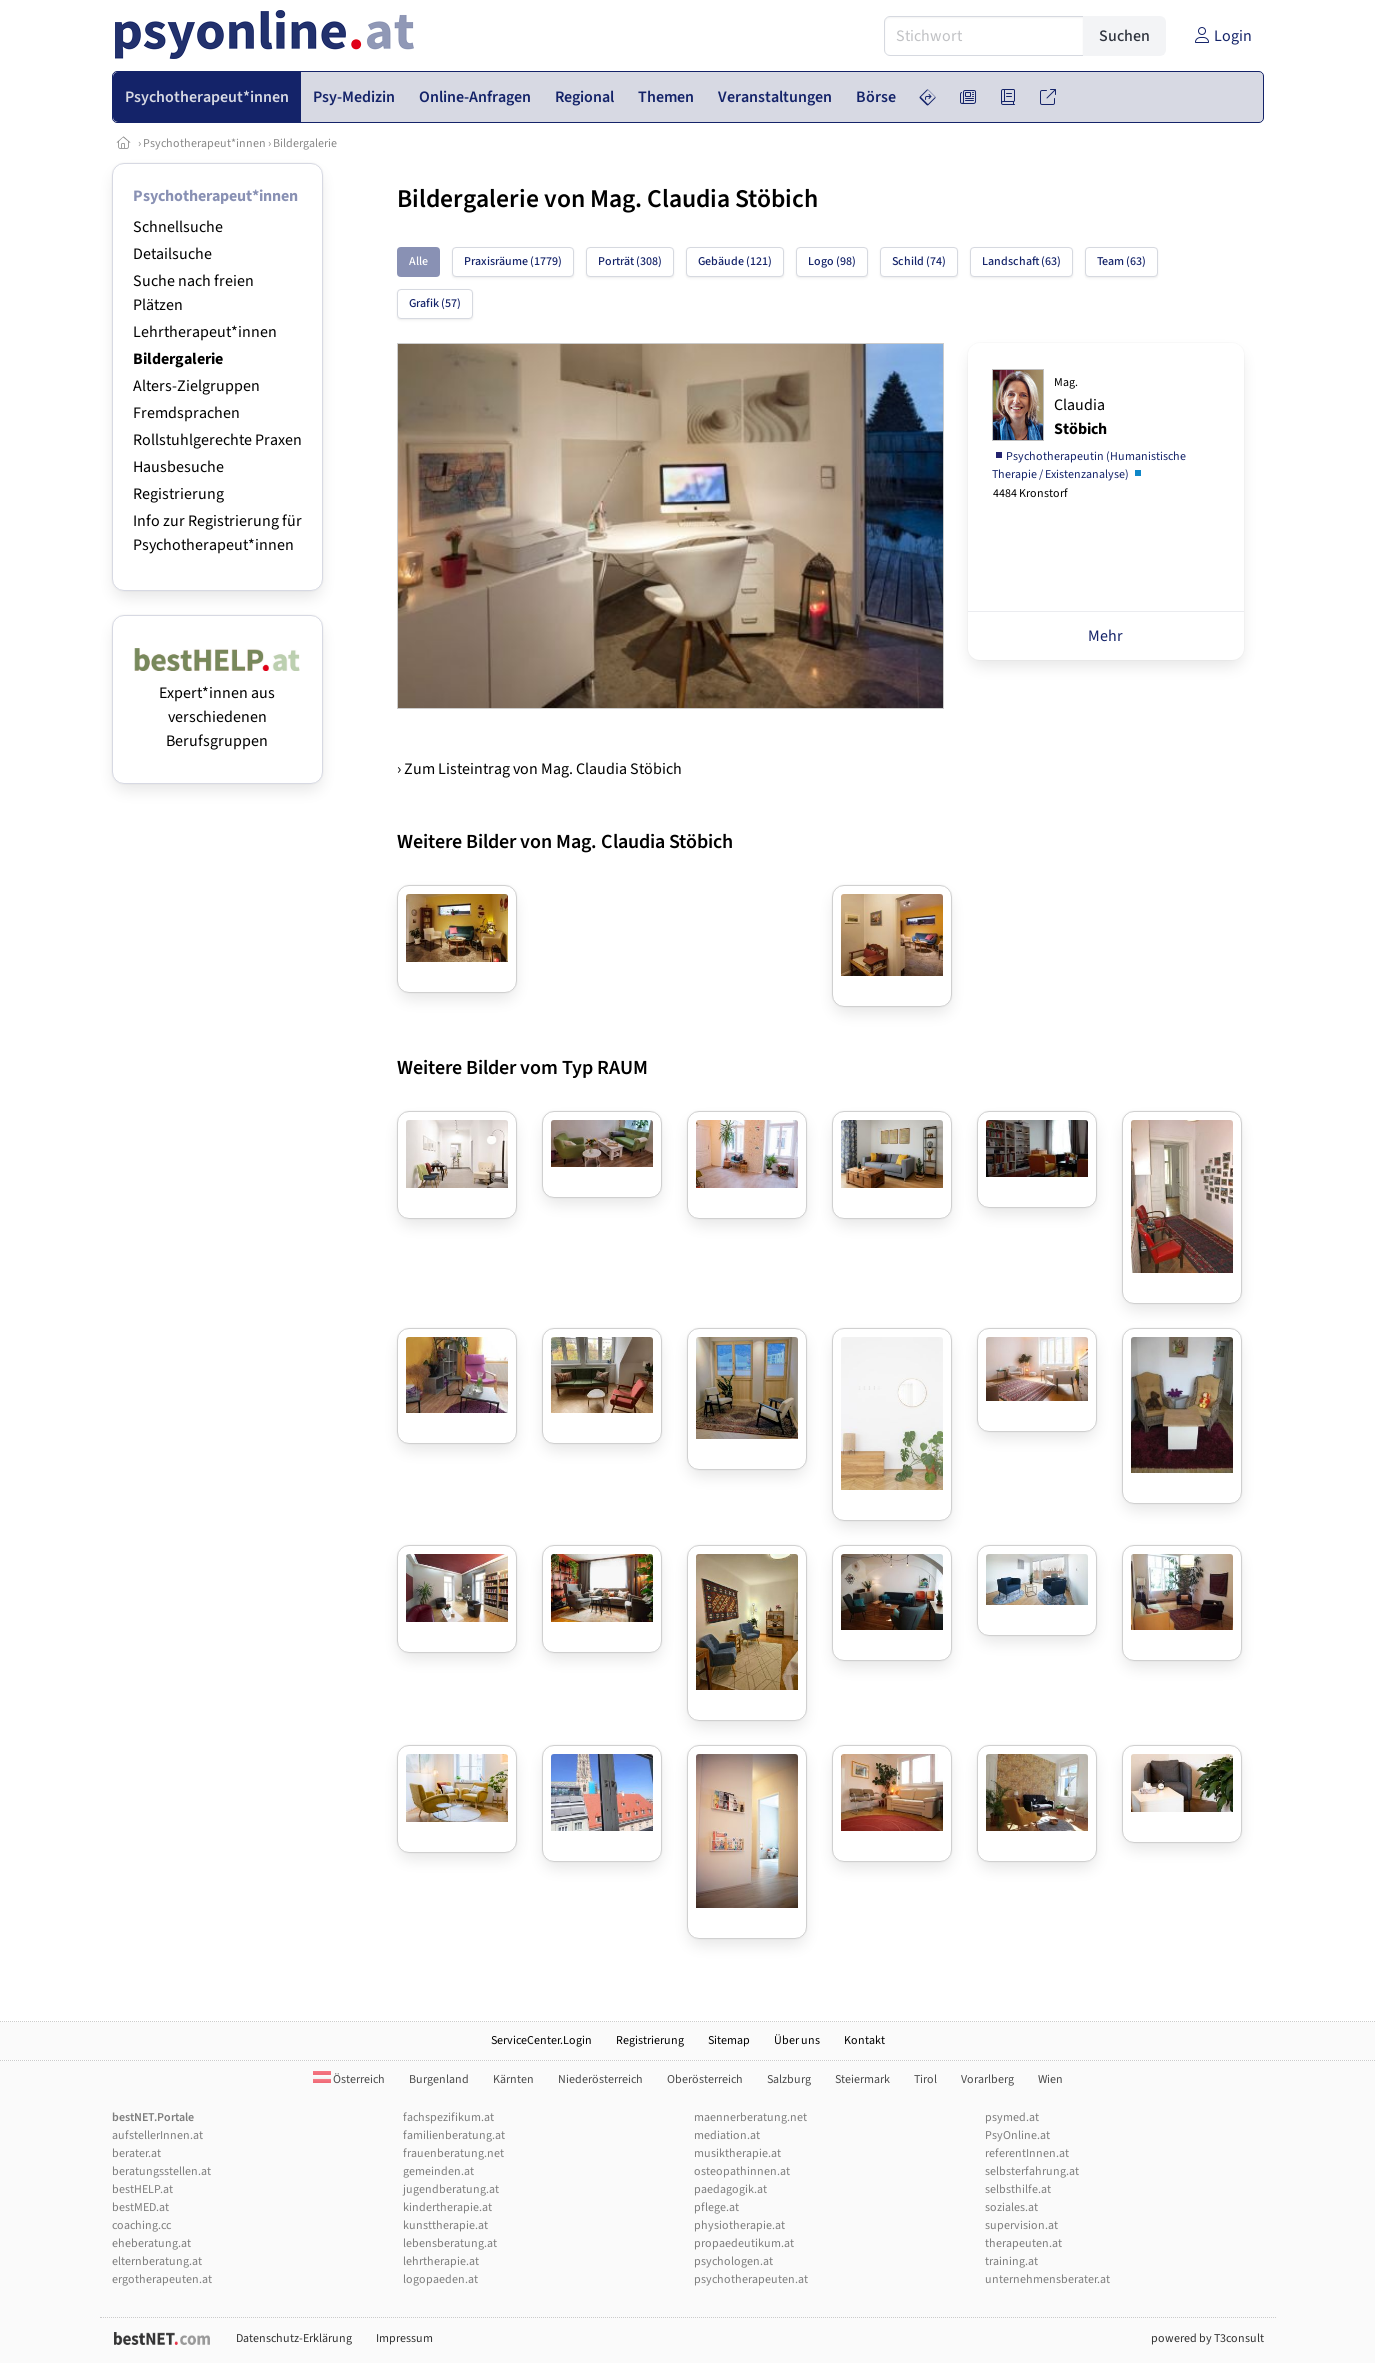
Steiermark (862, 2079)
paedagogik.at (730, 2189)
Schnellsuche (178, 227)
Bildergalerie (305, 143)
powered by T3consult (1207, 2338)
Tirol (925, 2079)
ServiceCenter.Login (541, 2040)
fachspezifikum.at (448, 2117)
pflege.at (716, 2207)
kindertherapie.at (447, 2207)
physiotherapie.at (739, 2225)
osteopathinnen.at (742, 2171)
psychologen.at (733, 2261)
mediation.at (727, 2135)
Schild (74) (919, 261)
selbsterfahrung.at (1032, 2171)
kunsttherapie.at (445, 2225)
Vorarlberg (987, 2079)
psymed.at (1012, 2117)
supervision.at (1021, 2225)
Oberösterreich (705, 2079)
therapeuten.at (1023, 2243)
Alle (418, 261)
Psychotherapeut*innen (204, 143)
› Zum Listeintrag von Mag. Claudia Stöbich (539, 769)
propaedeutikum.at (744, 2243)
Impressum (404, 2338)
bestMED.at (140, 2207)
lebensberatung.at (450, 2243)
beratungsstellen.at (161, 2171)
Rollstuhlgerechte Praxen (217, 440)
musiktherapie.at (737, 2153)
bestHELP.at (142, 2189)
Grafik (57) (435, 303)
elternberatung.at (157, 2261)
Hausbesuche (178, 467)
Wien (1050, 2079)
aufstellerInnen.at (157, 2135)
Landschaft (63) (1021, 261)
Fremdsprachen (186, 413)
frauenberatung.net (453, 2153)
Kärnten (513, 2079)
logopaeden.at (440, 2279)
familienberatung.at (454, 2135)
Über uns (797, 2040)
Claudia (1080, 407)
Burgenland (439, 2079)
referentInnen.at (1027, 2153)
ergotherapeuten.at (162, 2279)
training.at (1011, 2261)
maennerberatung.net (750, 2117)
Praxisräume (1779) (513, 261)
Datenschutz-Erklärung (294, 2338)
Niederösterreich (600, 2079)
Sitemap (729, 2040)
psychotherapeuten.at (751, 2279)
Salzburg (789, 2079)
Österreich (349, 2079)
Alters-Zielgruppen (196, 386)
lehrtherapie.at (441, 2261)
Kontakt (864, 2040)
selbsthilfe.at (1018, 2189)
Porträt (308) (630, 261)
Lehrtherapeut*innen (205, 332)
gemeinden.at (438, 2171)
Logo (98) (832, 261)
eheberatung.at (151, 2243)
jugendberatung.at (451, 2189)
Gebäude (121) (735, 261)
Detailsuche (172, 254)
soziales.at (1011, 2207)
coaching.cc (141, 2225)
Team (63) (1121, 261)
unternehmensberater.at (1047, 2279)
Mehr (1105, 636)
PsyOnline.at (1017, 2135)
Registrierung (178, 494)
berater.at (136, 2153)
